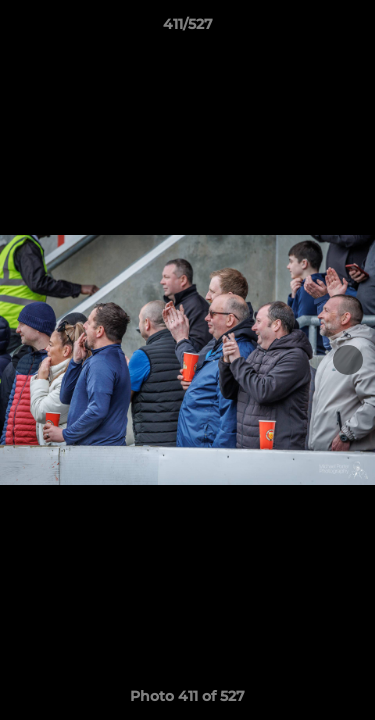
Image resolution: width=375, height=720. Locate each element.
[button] (351, 29)
